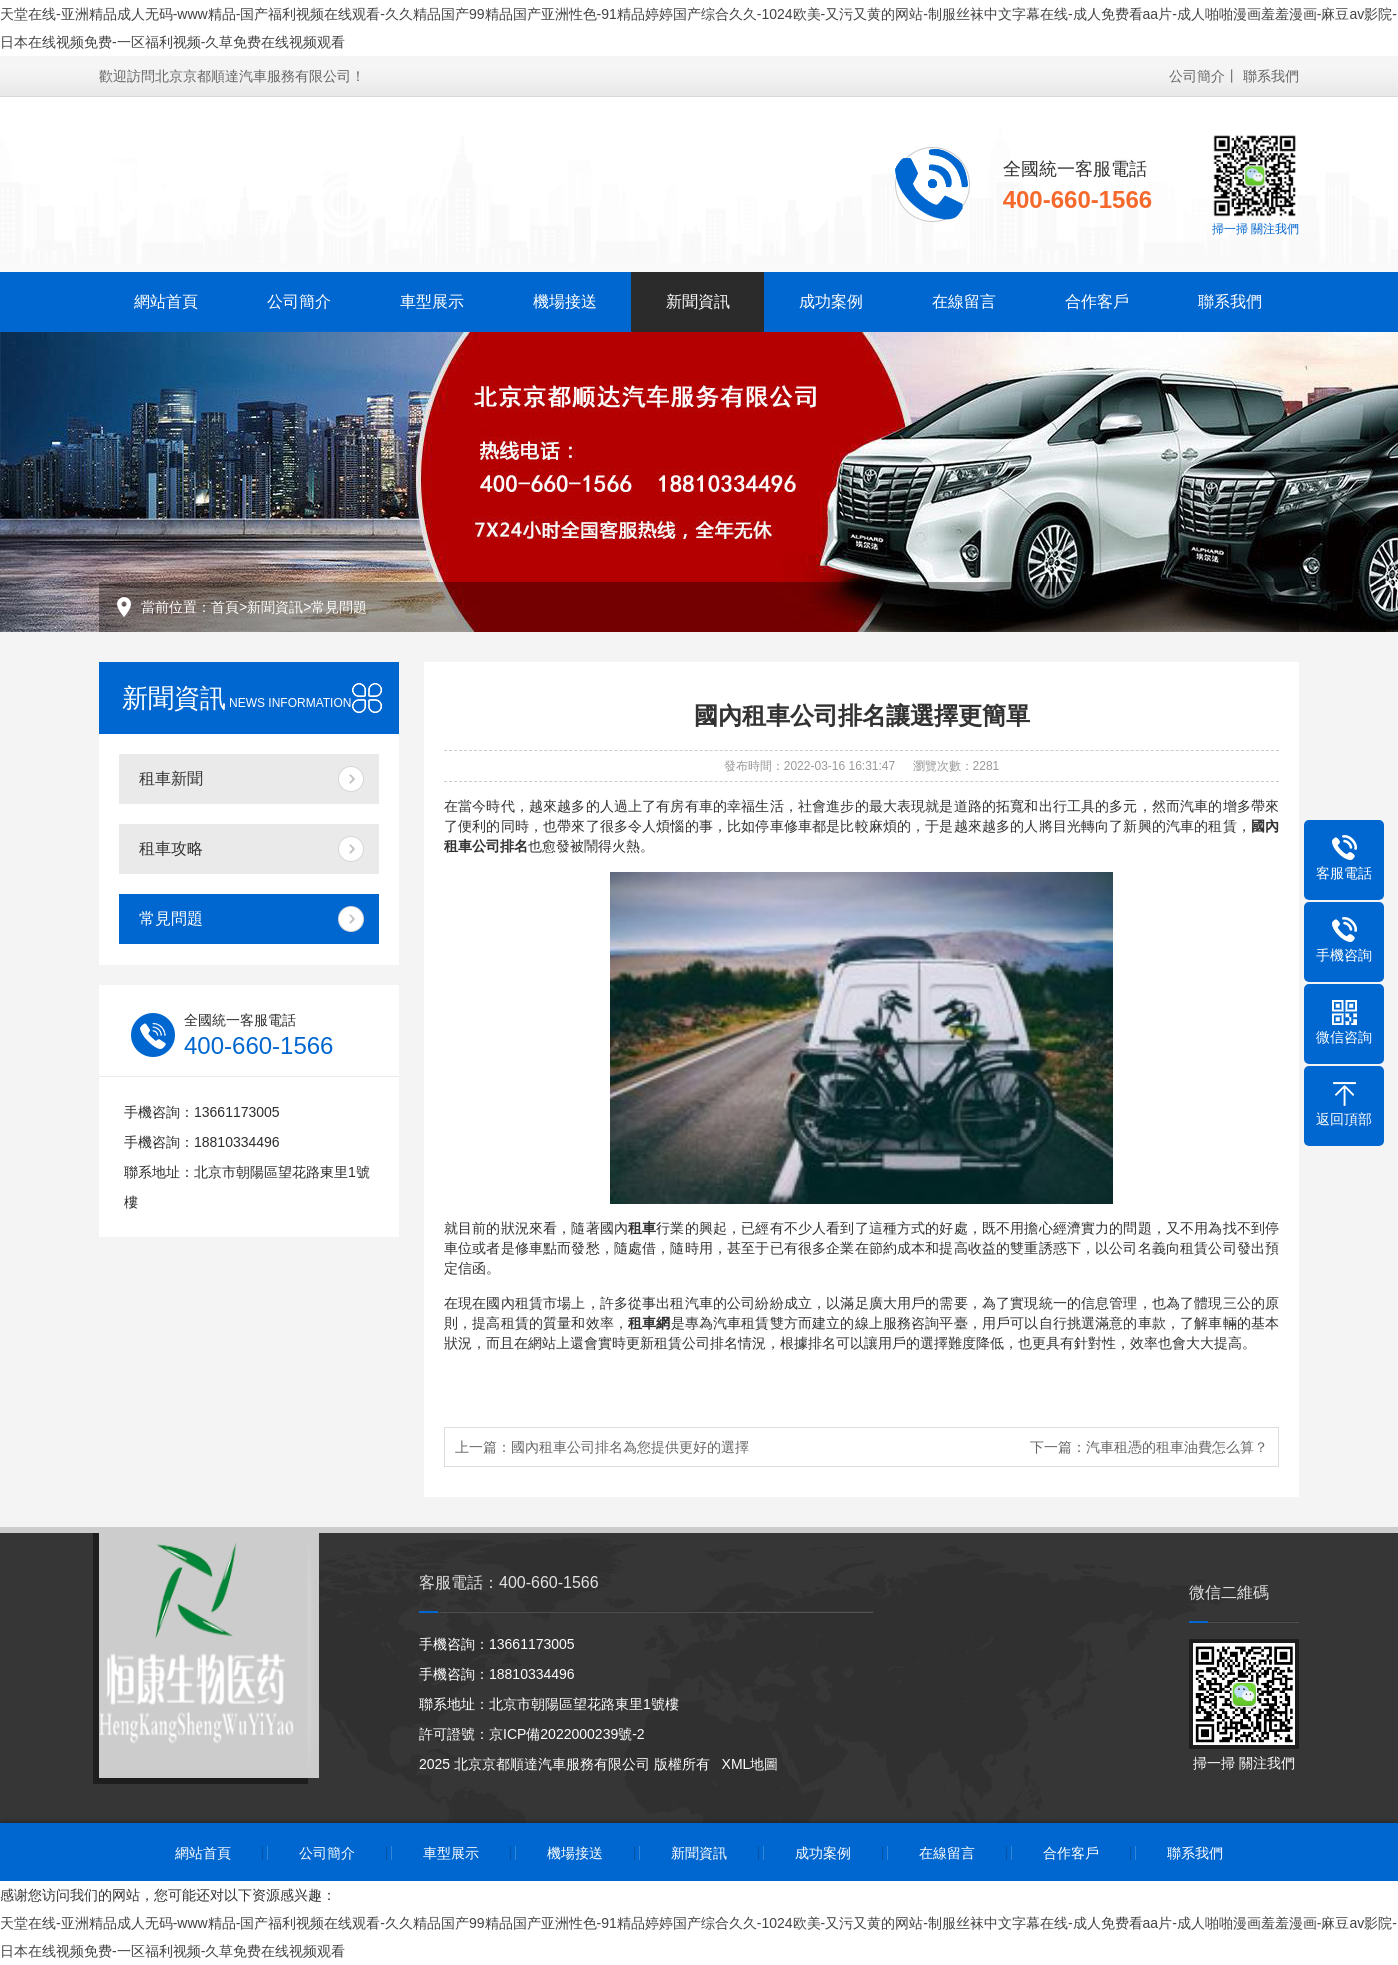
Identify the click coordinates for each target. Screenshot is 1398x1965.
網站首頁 (166, 301)
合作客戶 (1097, 301)
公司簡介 (1197, 76)
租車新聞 (171, 778)
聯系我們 (1271, 76)
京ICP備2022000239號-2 (567, 1734)
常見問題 (339, 607)
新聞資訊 (698, 301)
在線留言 (964, 301)
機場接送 (565, 301)
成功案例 (831, 301)
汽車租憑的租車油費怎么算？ (1177, 1447)
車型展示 (432, 301)
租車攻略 (171, 848)
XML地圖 (750, 1764)
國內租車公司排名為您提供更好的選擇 (630, 1447)
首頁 (225, 607)
